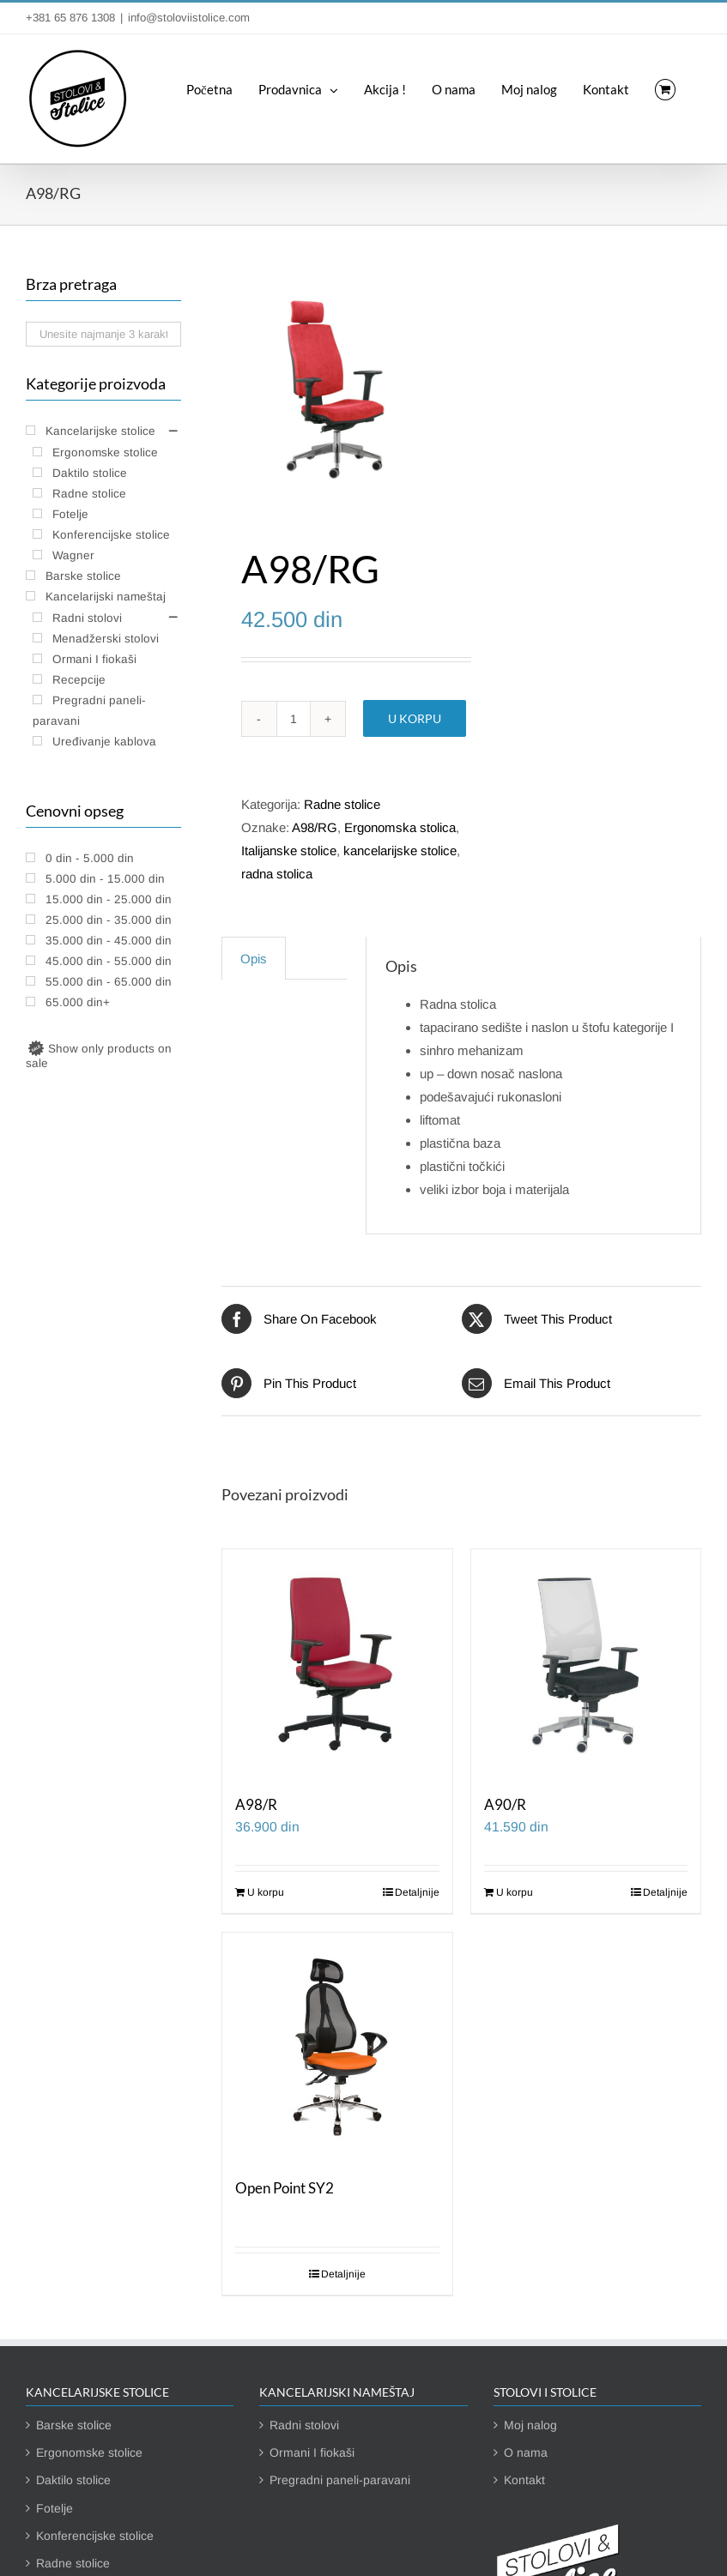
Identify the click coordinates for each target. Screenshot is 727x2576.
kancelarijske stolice (400, 850)
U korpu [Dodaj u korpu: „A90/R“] (514, 1892)
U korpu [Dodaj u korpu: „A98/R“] (265, 1892)
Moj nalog (530, 2425)
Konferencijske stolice (95, 2536)
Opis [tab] (253, 958)
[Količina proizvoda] (293, 719)
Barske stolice (74, 2425)
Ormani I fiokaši (312, 2452)
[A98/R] (336, 1663)
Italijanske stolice (288, 850)
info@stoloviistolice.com (189, 17)
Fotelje (54, 2508)
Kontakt (524, 2480)
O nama (526, 2452)
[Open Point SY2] (336, 2047)
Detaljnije (417, 1892)
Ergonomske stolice (89, 2452)
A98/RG (314, 827)
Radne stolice (342, 804)
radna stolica (276, 873)
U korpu (414, 718)
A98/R (256, 1804)
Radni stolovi (304, 2425)
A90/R (505, 1804)
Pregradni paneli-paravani (340, 2480)
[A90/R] (585, 1663)
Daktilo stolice (73, 2480)
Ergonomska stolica (400, 827)
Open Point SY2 (284, 2188)
